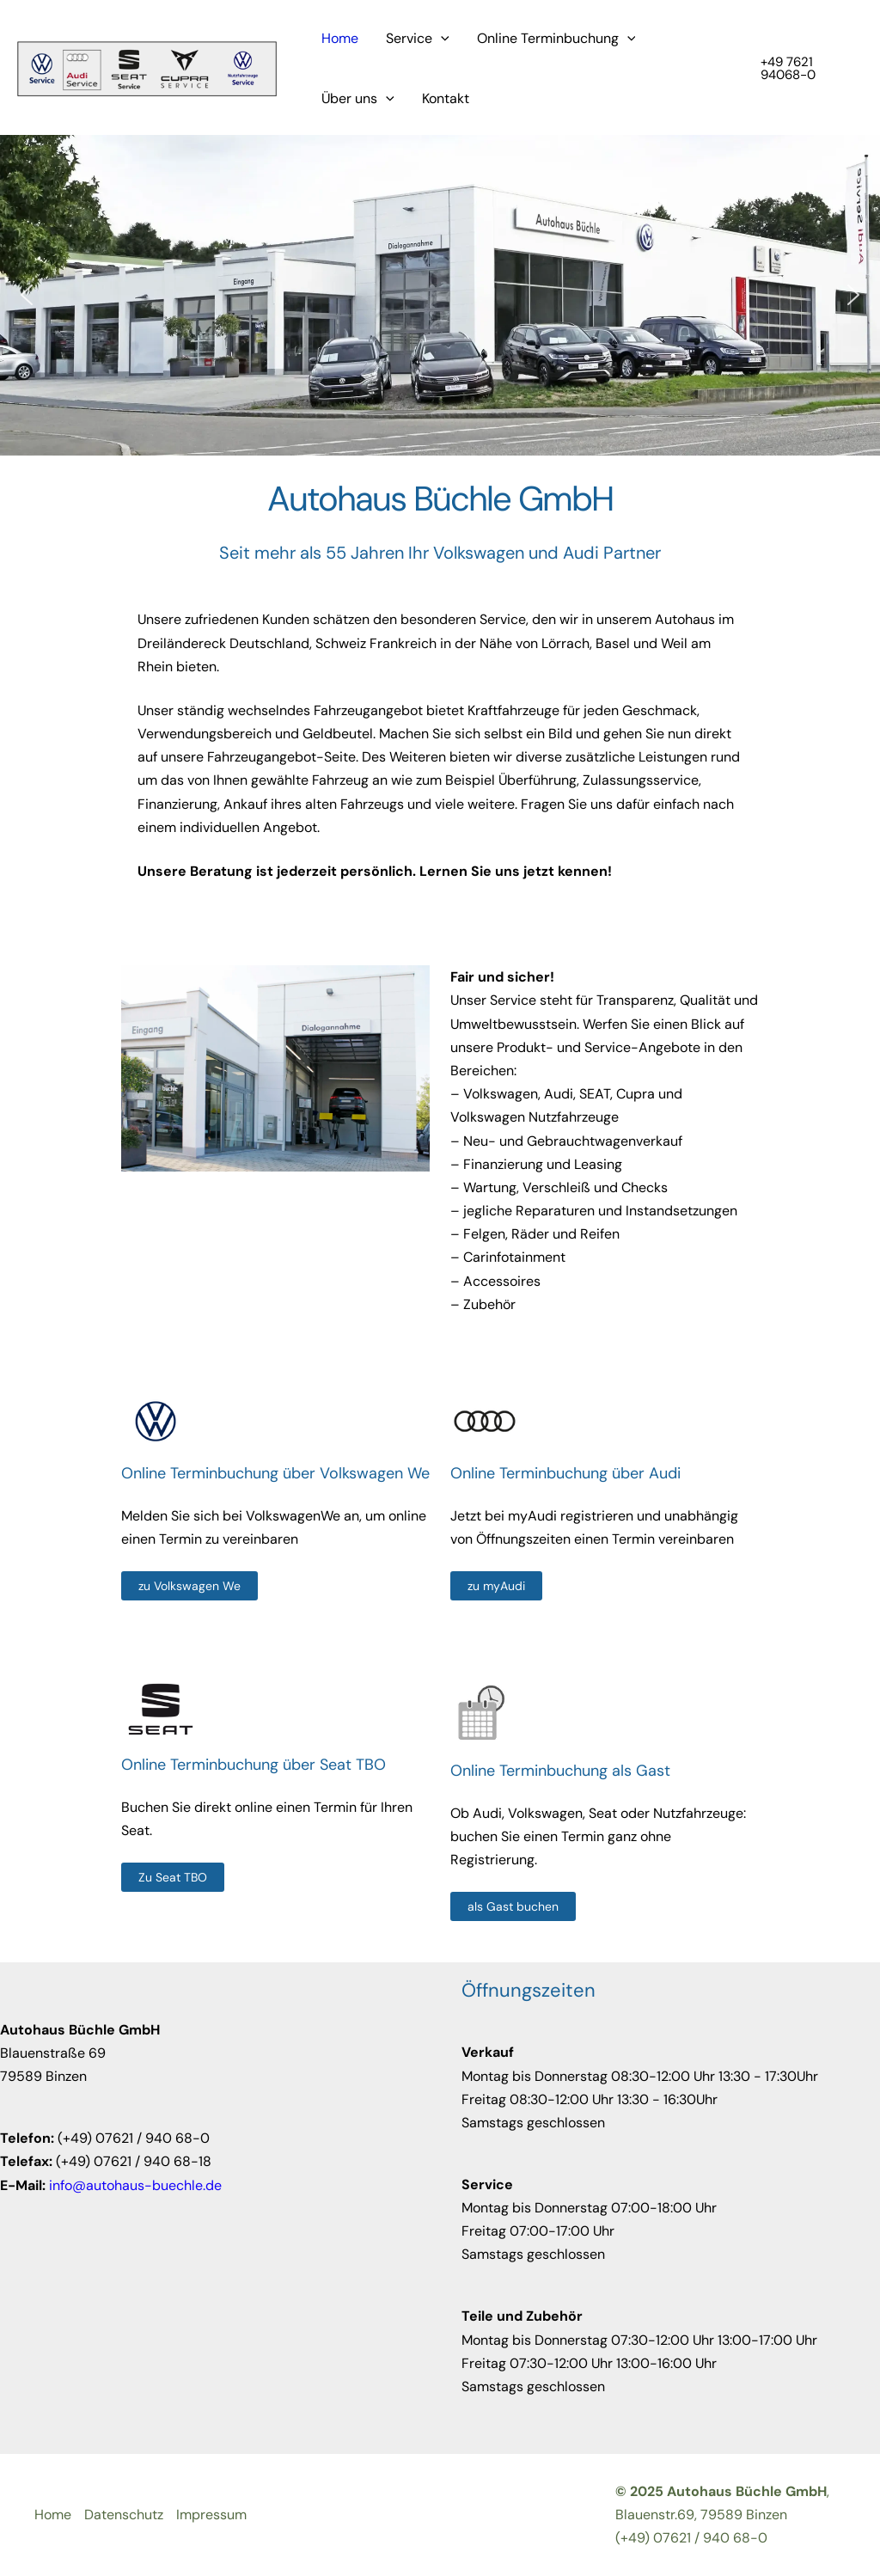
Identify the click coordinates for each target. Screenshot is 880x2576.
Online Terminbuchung (556, 39)
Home (339, 38)
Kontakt (445, 98)
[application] (440, 39)
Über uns (357, 99)
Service (417, 39)
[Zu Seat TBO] (172, 1877)
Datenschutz (123, 2515)
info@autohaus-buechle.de (135, 2185)
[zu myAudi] (496, 1585)
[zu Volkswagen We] (189, 1585)
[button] (800, 68)
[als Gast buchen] (513, 1906)
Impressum (211, 2515)
